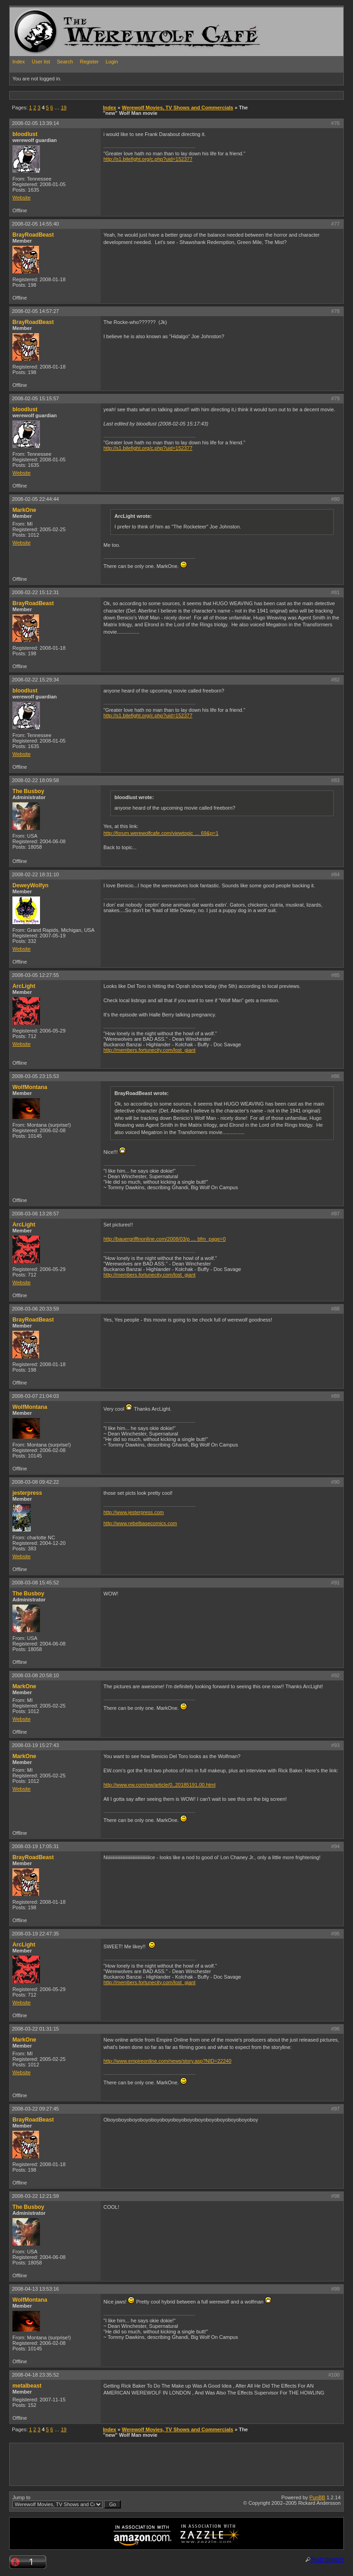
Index (18, 61)
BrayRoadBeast (33, 235)
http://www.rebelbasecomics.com (140, 1523)
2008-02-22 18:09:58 (35, 780)
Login (112, 61)
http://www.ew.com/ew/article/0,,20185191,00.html (159, 1784)
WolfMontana (29, 1087)
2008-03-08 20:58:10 (35, 1675)
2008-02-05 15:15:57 (35, 398)
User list (41, 61)
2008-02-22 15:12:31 (35, 592)
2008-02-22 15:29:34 (35, 679)
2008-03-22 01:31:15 (35, 2028)
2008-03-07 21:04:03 (35, 1396)
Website (21, 197)
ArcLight (23, 986)
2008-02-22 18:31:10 (35, 874)
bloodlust (24, 134)
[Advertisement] (177, 94)
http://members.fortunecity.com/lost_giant (149, 1050)
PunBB (317, 2497)
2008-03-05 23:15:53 (35, 1076)
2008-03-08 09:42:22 (35, 1482)
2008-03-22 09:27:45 (35, 2108)
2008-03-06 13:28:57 (35, 1213)
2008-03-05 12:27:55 (35, 975)
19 (64, 107)
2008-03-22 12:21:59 (35, 2196)
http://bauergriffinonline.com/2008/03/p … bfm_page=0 (164, 1239)
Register (89, 61)
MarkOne (24, 510)
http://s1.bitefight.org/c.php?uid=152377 (148, 159)
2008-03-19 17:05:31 (35, 1846)
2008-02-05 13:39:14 (35, 123)
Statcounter (327, 2559)
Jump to (66, 2501)
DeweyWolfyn (30, 885)
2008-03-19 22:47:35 (35, 1933)
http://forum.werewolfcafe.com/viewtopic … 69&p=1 (160, 833)
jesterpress (27, 1493)
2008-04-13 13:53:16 (35, 2289)
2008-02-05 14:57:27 (35, 311)
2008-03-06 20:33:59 (35, 1308)
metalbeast (26, 2386)
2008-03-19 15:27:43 (35, 1745)
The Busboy (28, 791)
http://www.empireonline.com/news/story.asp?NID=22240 (167, 2061)
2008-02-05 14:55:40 (35, 224)
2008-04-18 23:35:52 (35, 2374)
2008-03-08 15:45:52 (35, 1582)
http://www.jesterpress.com (133, 1512)
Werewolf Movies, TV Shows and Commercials (177, 107)
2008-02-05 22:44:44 (35, 499)
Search (65, 61)
